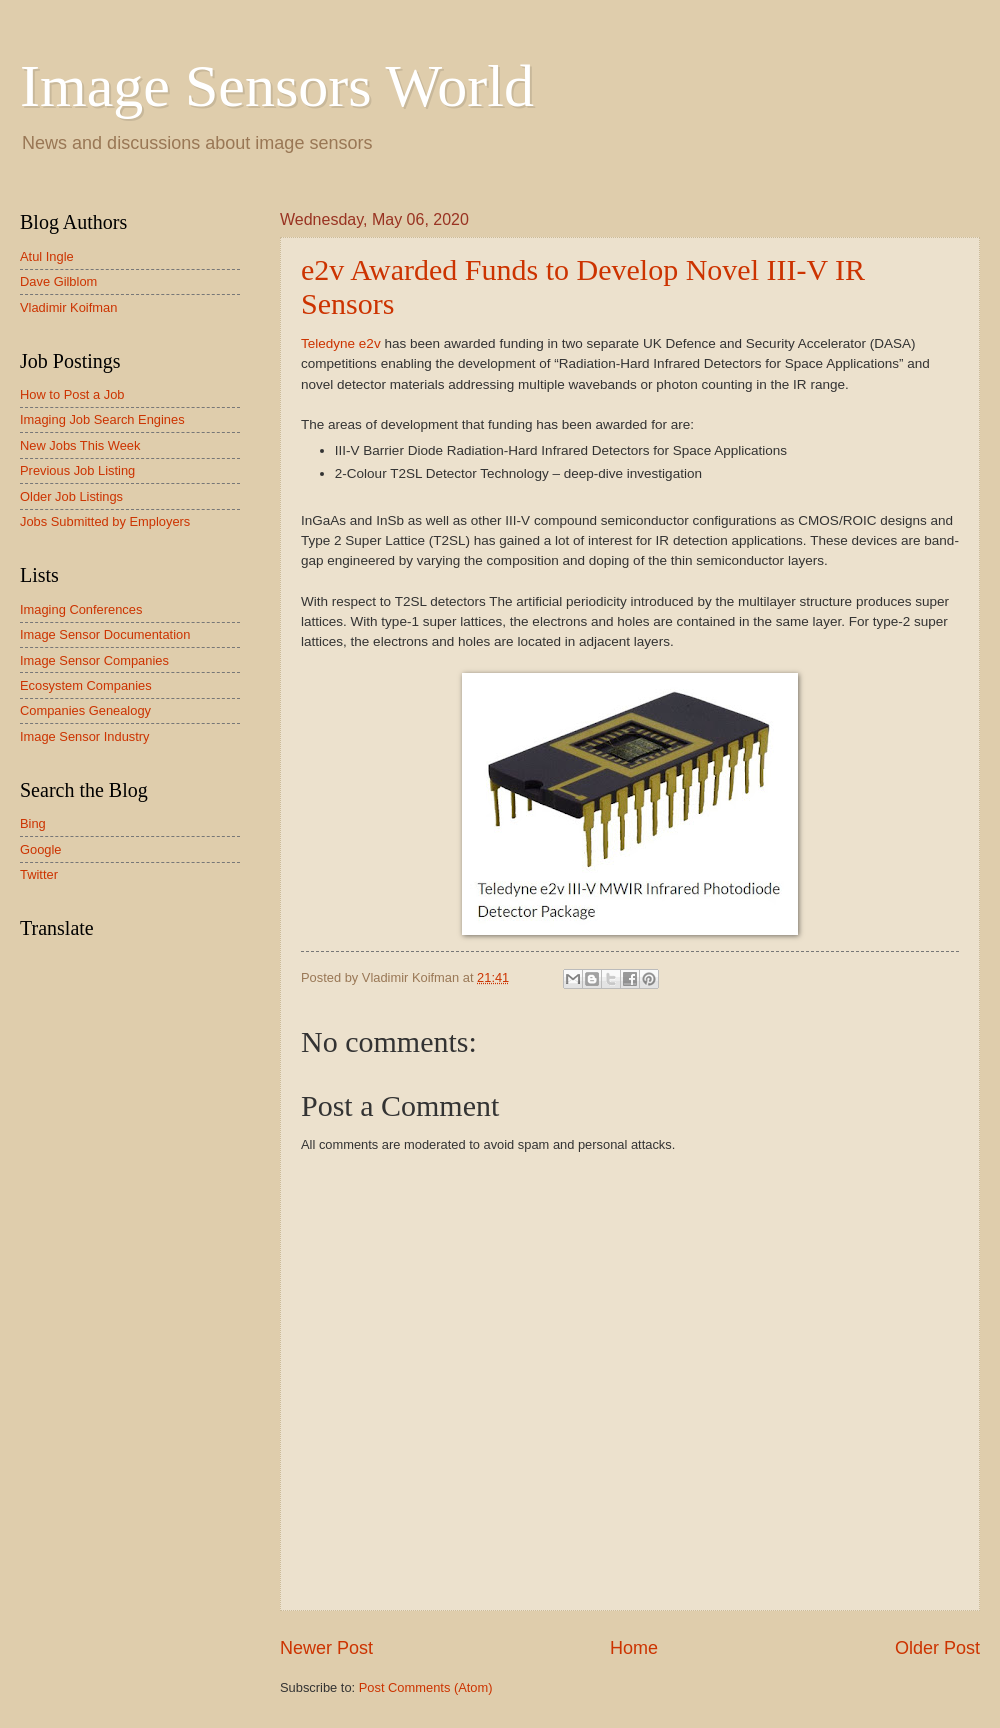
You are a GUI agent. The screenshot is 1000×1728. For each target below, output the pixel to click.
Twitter (39, 874)
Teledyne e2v (341, 343)
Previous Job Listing (77, 470)
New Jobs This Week (80, 445)
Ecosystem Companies (86, 685)
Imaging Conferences (81, 609)
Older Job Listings (71, 496)
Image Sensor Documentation (105, 634)
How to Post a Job (72, 394)
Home (634, 1648)
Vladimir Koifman (68, 307)
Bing (33, 823)
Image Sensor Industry (85, 736)
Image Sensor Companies (94, 660)
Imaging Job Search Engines (102, 419)
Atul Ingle (47, 256)
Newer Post (326, 1648)
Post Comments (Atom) (426, 1687)
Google (41, 849)
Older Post (937, 1648)
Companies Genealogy (85, 710)
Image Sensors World (277, 86)
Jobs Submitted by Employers (105, 521)
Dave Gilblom (58, 281)
